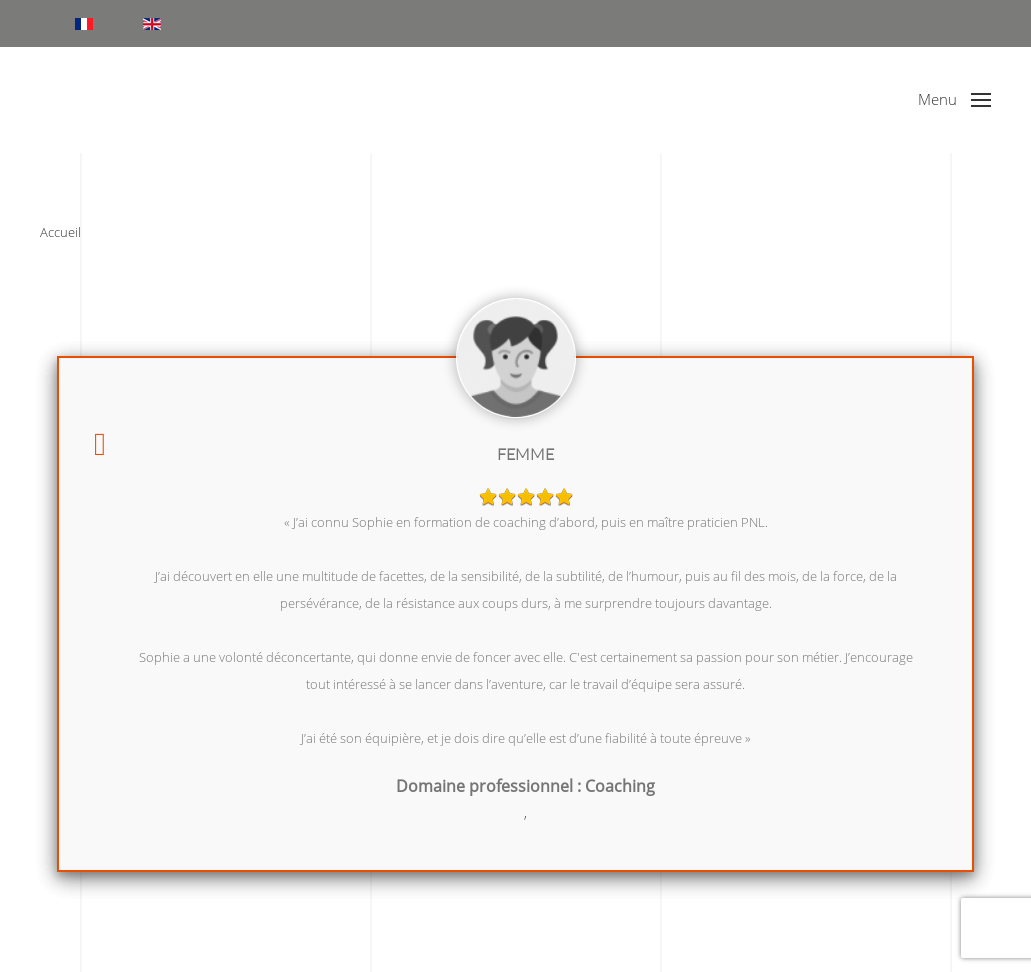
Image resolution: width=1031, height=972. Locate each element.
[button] (954, 100)
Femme (525, 454)
